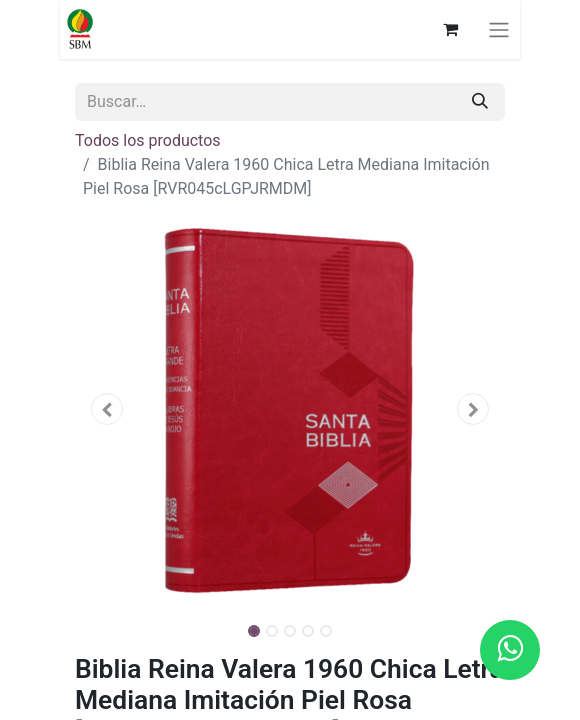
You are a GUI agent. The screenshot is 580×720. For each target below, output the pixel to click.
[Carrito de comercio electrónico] (450, 29)
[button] (107, 409)
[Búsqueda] (480, 102)
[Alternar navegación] (499, 29)
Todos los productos (148, 140)
